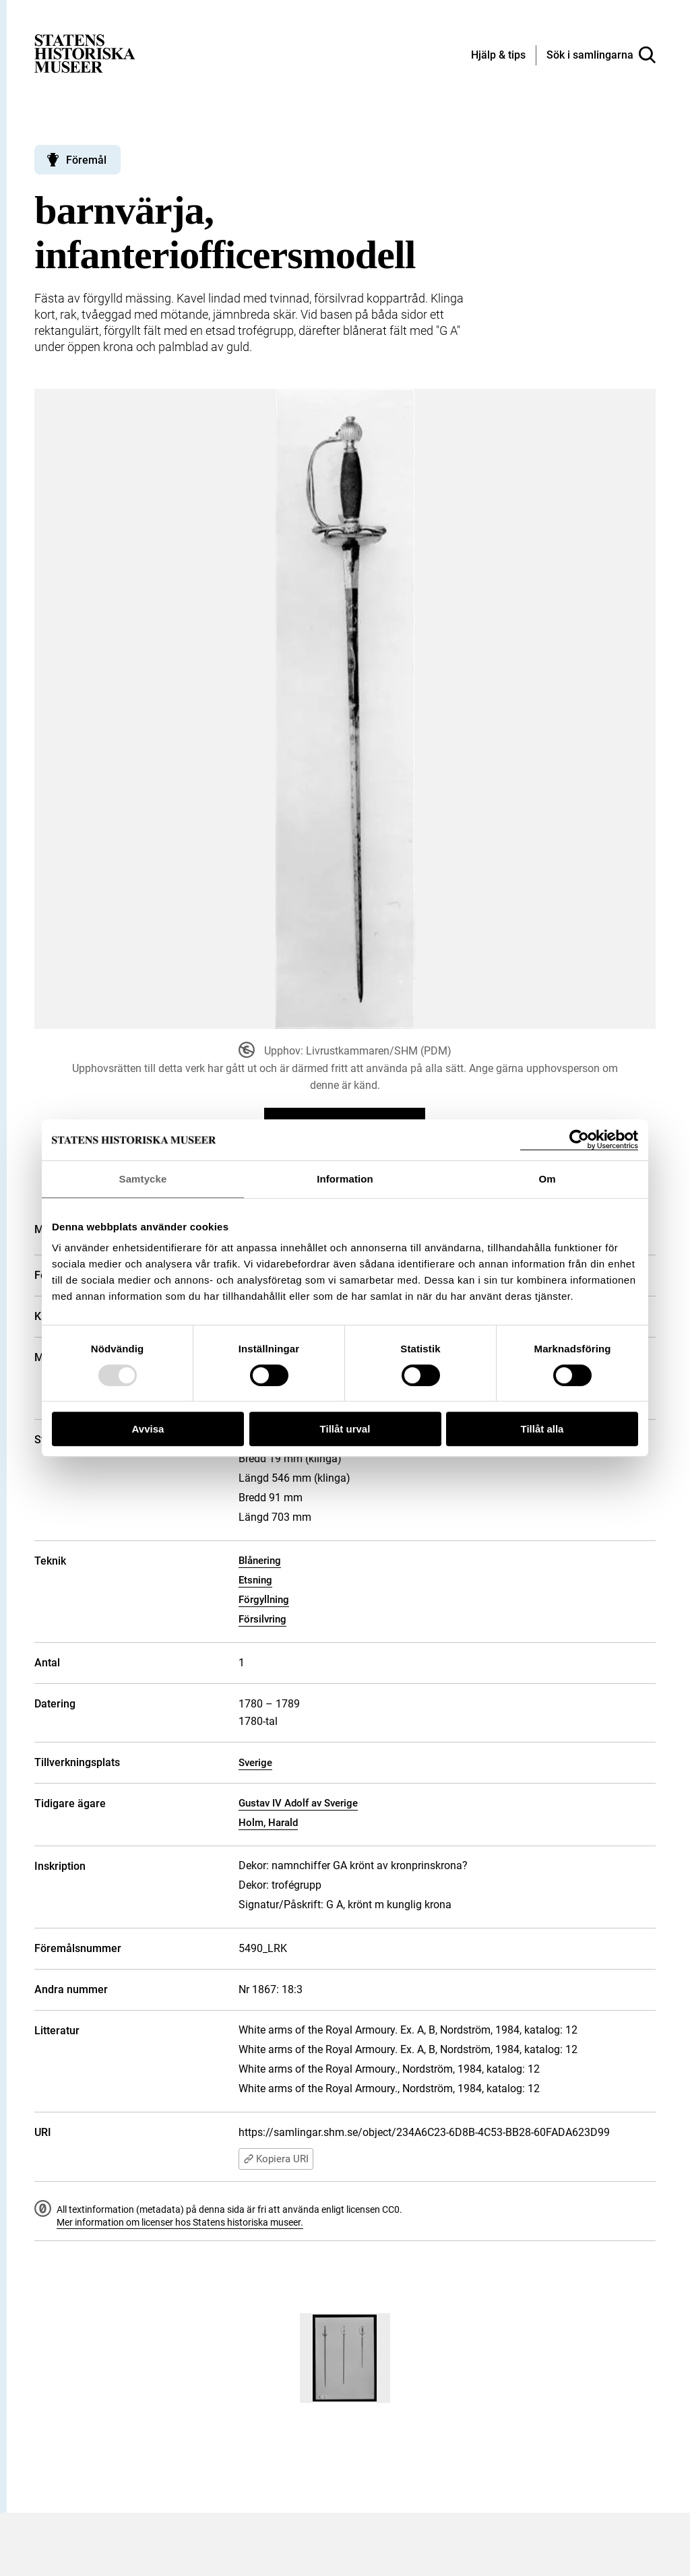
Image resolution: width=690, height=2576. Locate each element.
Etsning (255, 1580)
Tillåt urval (345, 1429)
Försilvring (262, 1619)
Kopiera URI (276, 2159)
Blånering (260, 1560)
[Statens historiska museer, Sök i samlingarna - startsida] (84, 52)
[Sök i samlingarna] (601, 55)
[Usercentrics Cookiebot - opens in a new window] (579, 1139)
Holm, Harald (268, 1823)
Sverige (255, 1763)
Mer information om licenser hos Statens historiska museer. (180, 2222)
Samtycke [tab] (143, 1179)
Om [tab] (546, 1179)
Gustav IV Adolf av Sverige (298, 1803)
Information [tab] (345, 1179)
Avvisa (148, 1429)
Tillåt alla (542, 1429)
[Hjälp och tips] (498, 56)
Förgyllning (264, 1600)
